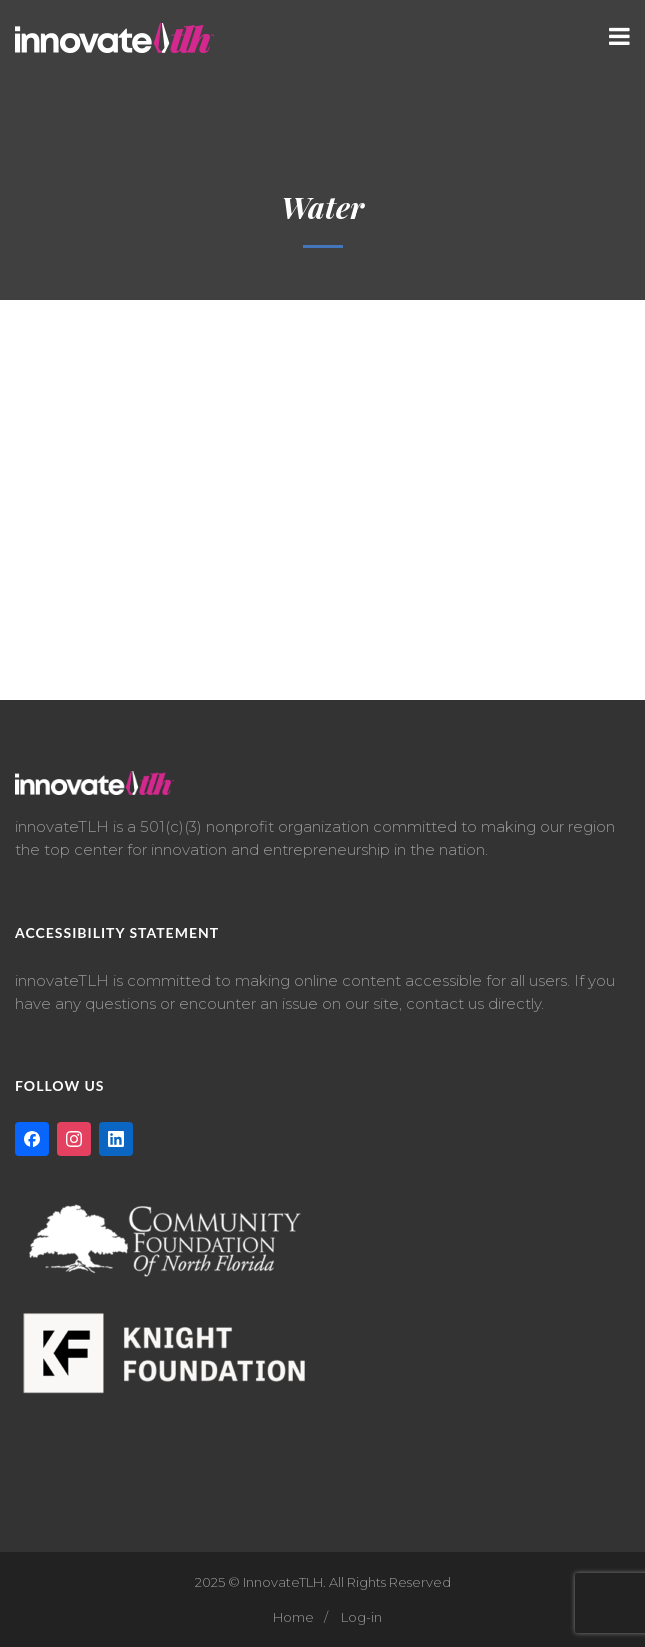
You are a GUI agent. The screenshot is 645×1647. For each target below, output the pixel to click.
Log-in (361, 1617)
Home (293, 1617)
